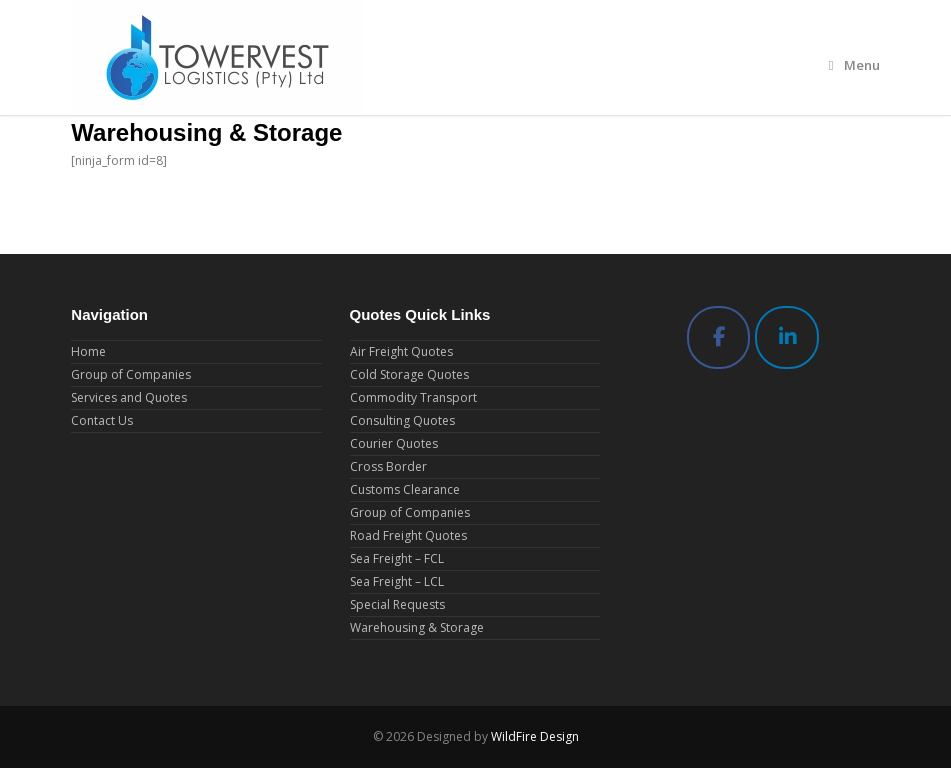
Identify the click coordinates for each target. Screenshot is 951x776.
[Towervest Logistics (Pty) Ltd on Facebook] (719, 338)
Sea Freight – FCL (397, 558)
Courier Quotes (394, 443)
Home (88, 351)
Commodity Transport (413, 397)
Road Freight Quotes (408, 535)
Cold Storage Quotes (409, 374)
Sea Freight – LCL (397, 581)
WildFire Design (535, 736)
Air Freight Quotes (401, 351)
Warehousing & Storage (417, 627)
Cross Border (388, 466)
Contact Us (102, 420)
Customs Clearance (405, 489)
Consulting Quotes (402, 420)
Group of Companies (131, 374)
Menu (854, 65)
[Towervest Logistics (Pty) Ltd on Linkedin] (787, 338)
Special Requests (397, 604)
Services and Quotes (129, 397)
